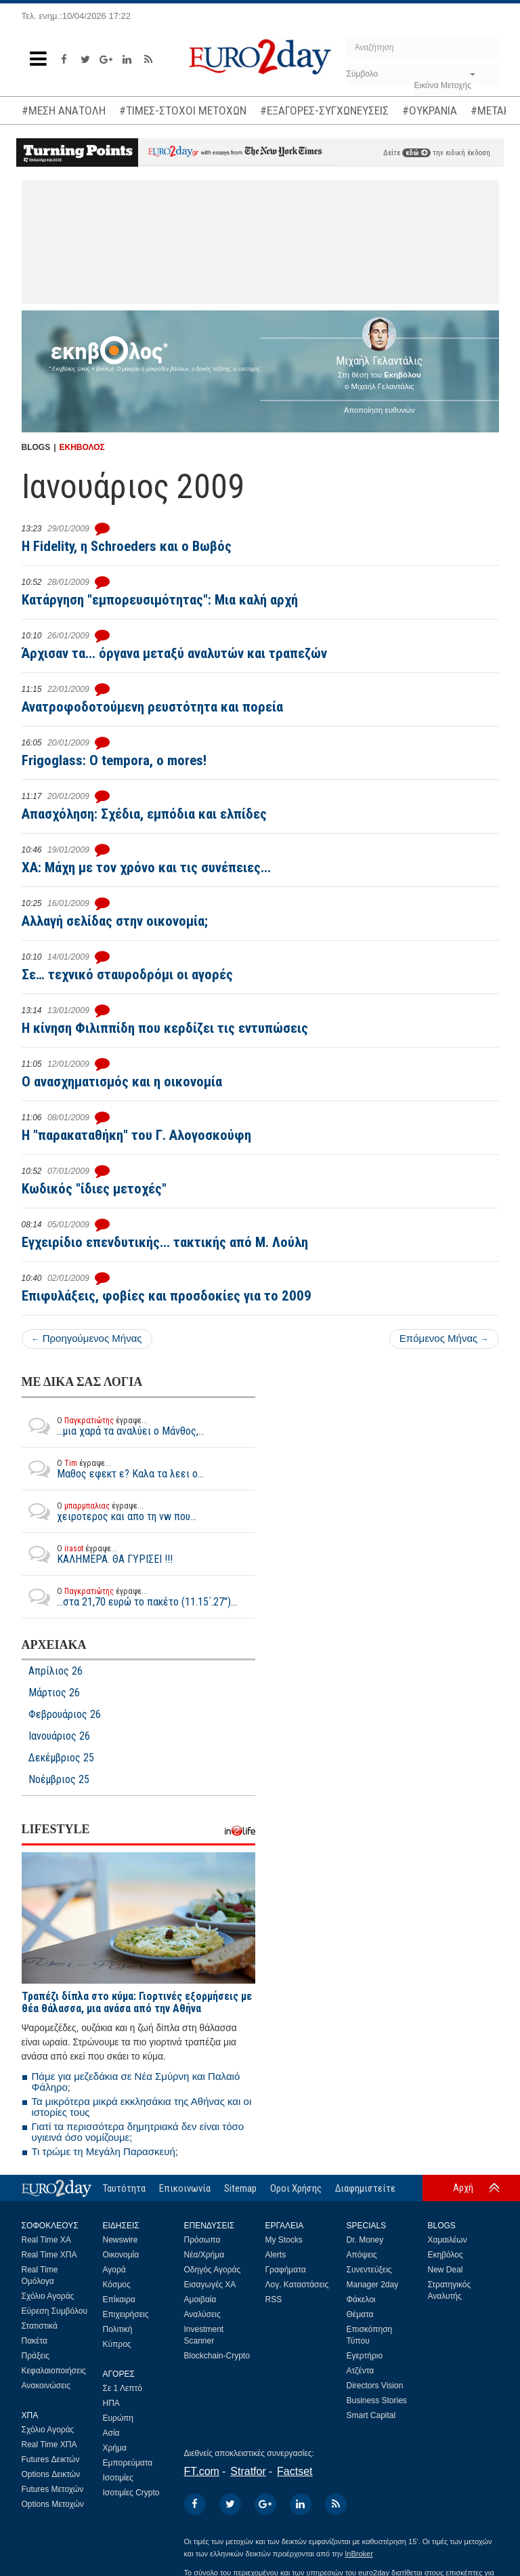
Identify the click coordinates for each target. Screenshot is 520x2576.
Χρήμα (115, 2448)
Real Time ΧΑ (46, 2240)
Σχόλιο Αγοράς (48, 2296)
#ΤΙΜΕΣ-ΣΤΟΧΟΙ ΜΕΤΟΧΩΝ (182, 110)
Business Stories (377, 2400)
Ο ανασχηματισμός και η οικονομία (122, 1082)
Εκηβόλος (445, 2255)
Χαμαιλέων (447, 2240)
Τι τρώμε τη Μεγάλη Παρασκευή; (105, 2151)
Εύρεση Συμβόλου (54, 2311)
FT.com (201, 2471)
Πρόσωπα (202, 2240)
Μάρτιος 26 (54, 1693)
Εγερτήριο (365, 2355)
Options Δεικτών (51, 2474)
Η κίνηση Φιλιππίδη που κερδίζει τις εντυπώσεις (165, 1028)
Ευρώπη (118, 2418)
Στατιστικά (40, 2326)
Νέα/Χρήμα (204, 2255)
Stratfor (247, 2471)
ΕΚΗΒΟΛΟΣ (82, 447)
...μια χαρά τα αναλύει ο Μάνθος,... (113, 1426)
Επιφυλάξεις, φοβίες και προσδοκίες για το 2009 (166, 1296)
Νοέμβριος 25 (58, 1779)
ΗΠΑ (111, 2403)
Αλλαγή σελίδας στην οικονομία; (115, 921)
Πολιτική (118, 2329)
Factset (294, 2471)
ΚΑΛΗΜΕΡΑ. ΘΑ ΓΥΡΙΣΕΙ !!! (97, 1554)
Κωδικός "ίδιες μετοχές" (94, 1189)
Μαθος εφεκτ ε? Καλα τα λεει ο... (113, 1468)
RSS (273, 2299)
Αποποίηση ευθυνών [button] (379, 410)
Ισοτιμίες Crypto (131, 2492)
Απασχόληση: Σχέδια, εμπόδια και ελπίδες (144, 814)
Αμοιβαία (200, 2299)
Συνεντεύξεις (369, 2269)
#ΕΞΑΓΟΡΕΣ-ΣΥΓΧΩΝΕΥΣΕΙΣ (324, 110)
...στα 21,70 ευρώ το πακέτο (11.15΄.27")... (129, 1597)
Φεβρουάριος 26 (64, 1714)
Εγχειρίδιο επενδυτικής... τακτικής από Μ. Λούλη (165, 1242)
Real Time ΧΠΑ (49, 2255)
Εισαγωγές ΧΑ (210, 2284)
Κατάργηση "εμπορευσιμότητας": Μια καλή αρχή (160, 600)
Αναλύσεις (202, 2314)
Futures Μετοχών (53, 2489)
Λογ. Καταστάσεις (297, 2284)
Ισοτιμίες (118, 2477)
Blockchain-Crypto (217, 2355)
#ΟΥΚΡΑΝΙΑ (429, 110)
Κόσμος (117, 2284)
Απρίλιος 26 (55, 1671)
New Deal (445, 2269)
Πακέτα (34, 2341)
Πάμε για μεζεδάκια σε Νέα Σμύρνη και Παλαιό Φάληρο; (136, 2081)
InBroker (359, 2554)
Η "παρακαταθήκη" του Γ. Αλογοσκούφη (136, 1135)
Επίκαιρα (119, 2299)
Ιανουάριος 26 (59, 1736)
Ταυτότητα (124, 2188)
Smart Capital (371, 2415)
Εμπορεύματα (128, 2463)
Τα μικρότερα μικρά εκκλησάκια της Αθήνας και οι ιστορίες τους (142, 2106)
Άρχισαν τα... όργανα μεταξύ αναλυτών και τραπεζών (174, 653)
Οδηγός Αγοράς (212, 2269)
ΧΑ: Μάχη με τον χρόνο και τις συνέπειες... (146, 867)
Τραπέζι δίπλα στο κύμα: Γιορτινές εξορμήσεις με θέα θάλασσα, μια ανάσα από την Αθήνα (137, 2002)
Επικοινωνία (185, 2188)
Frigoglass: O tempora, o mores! (114, 760)
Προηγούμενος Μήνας (87, 1338)
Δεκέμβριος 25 (61, 1758)
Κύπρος (117, 2344)
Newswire (120, 2240)
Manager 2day (373, 2284)
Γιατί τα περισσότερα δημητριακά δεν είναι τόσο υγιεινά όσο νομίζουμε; (138, 2132)
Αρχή (463, 2188)
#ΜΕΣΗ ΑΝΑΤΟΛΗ (64, 110)
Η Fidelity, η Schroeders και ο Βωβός (127, 546)
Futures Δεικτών (51, 2459)
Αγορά (114, 2269)
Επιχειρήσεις (126, 2314)
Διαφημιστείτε (365, 2188)
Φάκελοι (361, 2299)
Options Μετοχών (53, 2504)
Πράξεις (36, 2355)
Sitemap (240, 2188)
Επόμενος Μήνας (444, 1338)
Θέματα (360, 2314)
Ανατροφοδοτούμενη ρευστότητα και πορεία (152, 707)
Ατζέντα (360, 2370)
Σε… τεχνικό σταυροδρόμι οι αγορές (127, 974)
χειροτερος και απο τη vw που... (109, 1511)
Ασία (111, 2433)
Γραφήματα (285, 2269)
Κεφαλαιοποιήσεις (54, 2370)
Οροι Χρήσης (296, 2188)
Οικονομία (121, 2255)
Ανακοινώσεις (46, 2385)
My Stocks (284, 2240)
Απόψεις (362, 2255)
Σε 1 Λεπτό (123, 2388)
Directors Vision (375, 2385)
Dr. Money (365, 2240)
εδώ (416, 152)
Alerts (275, 2255)
